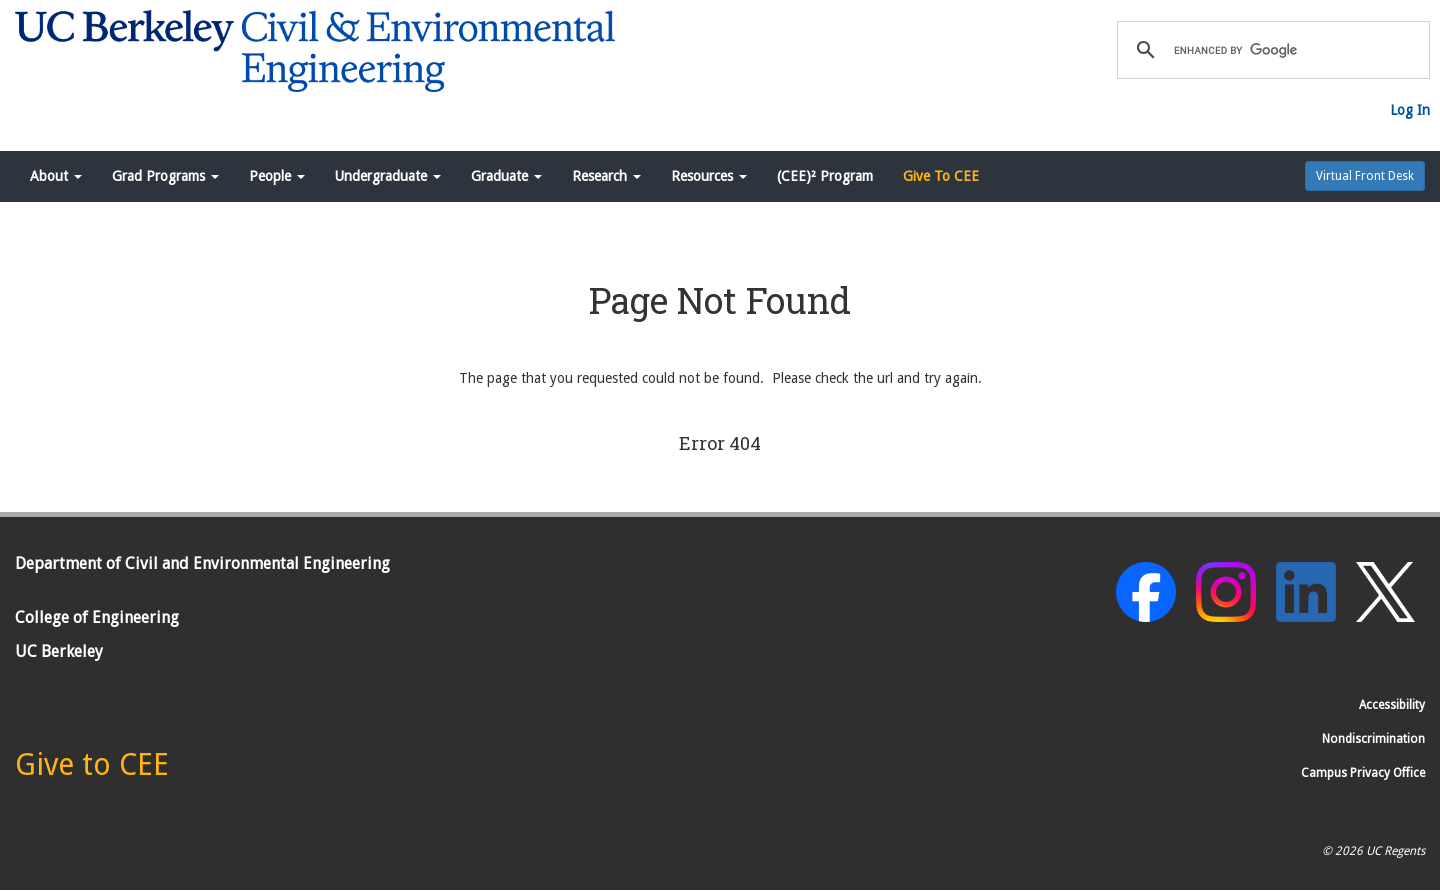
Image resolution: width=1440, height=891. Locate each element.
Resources (709, 176)
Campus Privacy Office (1363, 773)
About (56, 176)
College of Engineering (97, 617)
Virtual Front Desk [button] (1365, 176)
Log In (1410, 110)
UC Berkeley (59, 651)
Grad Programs (165, 176)
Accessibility (1392, 705)
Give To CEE (941, 176)
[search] (1270, 50)
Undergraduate (388, 176)
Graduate (506, 176)
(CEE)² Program (825, 176)
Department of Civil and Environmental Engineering (202, 563)
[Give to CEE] (92, 770)
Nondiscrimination (1373, 739)
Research (606, 176)
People (277, 176)
